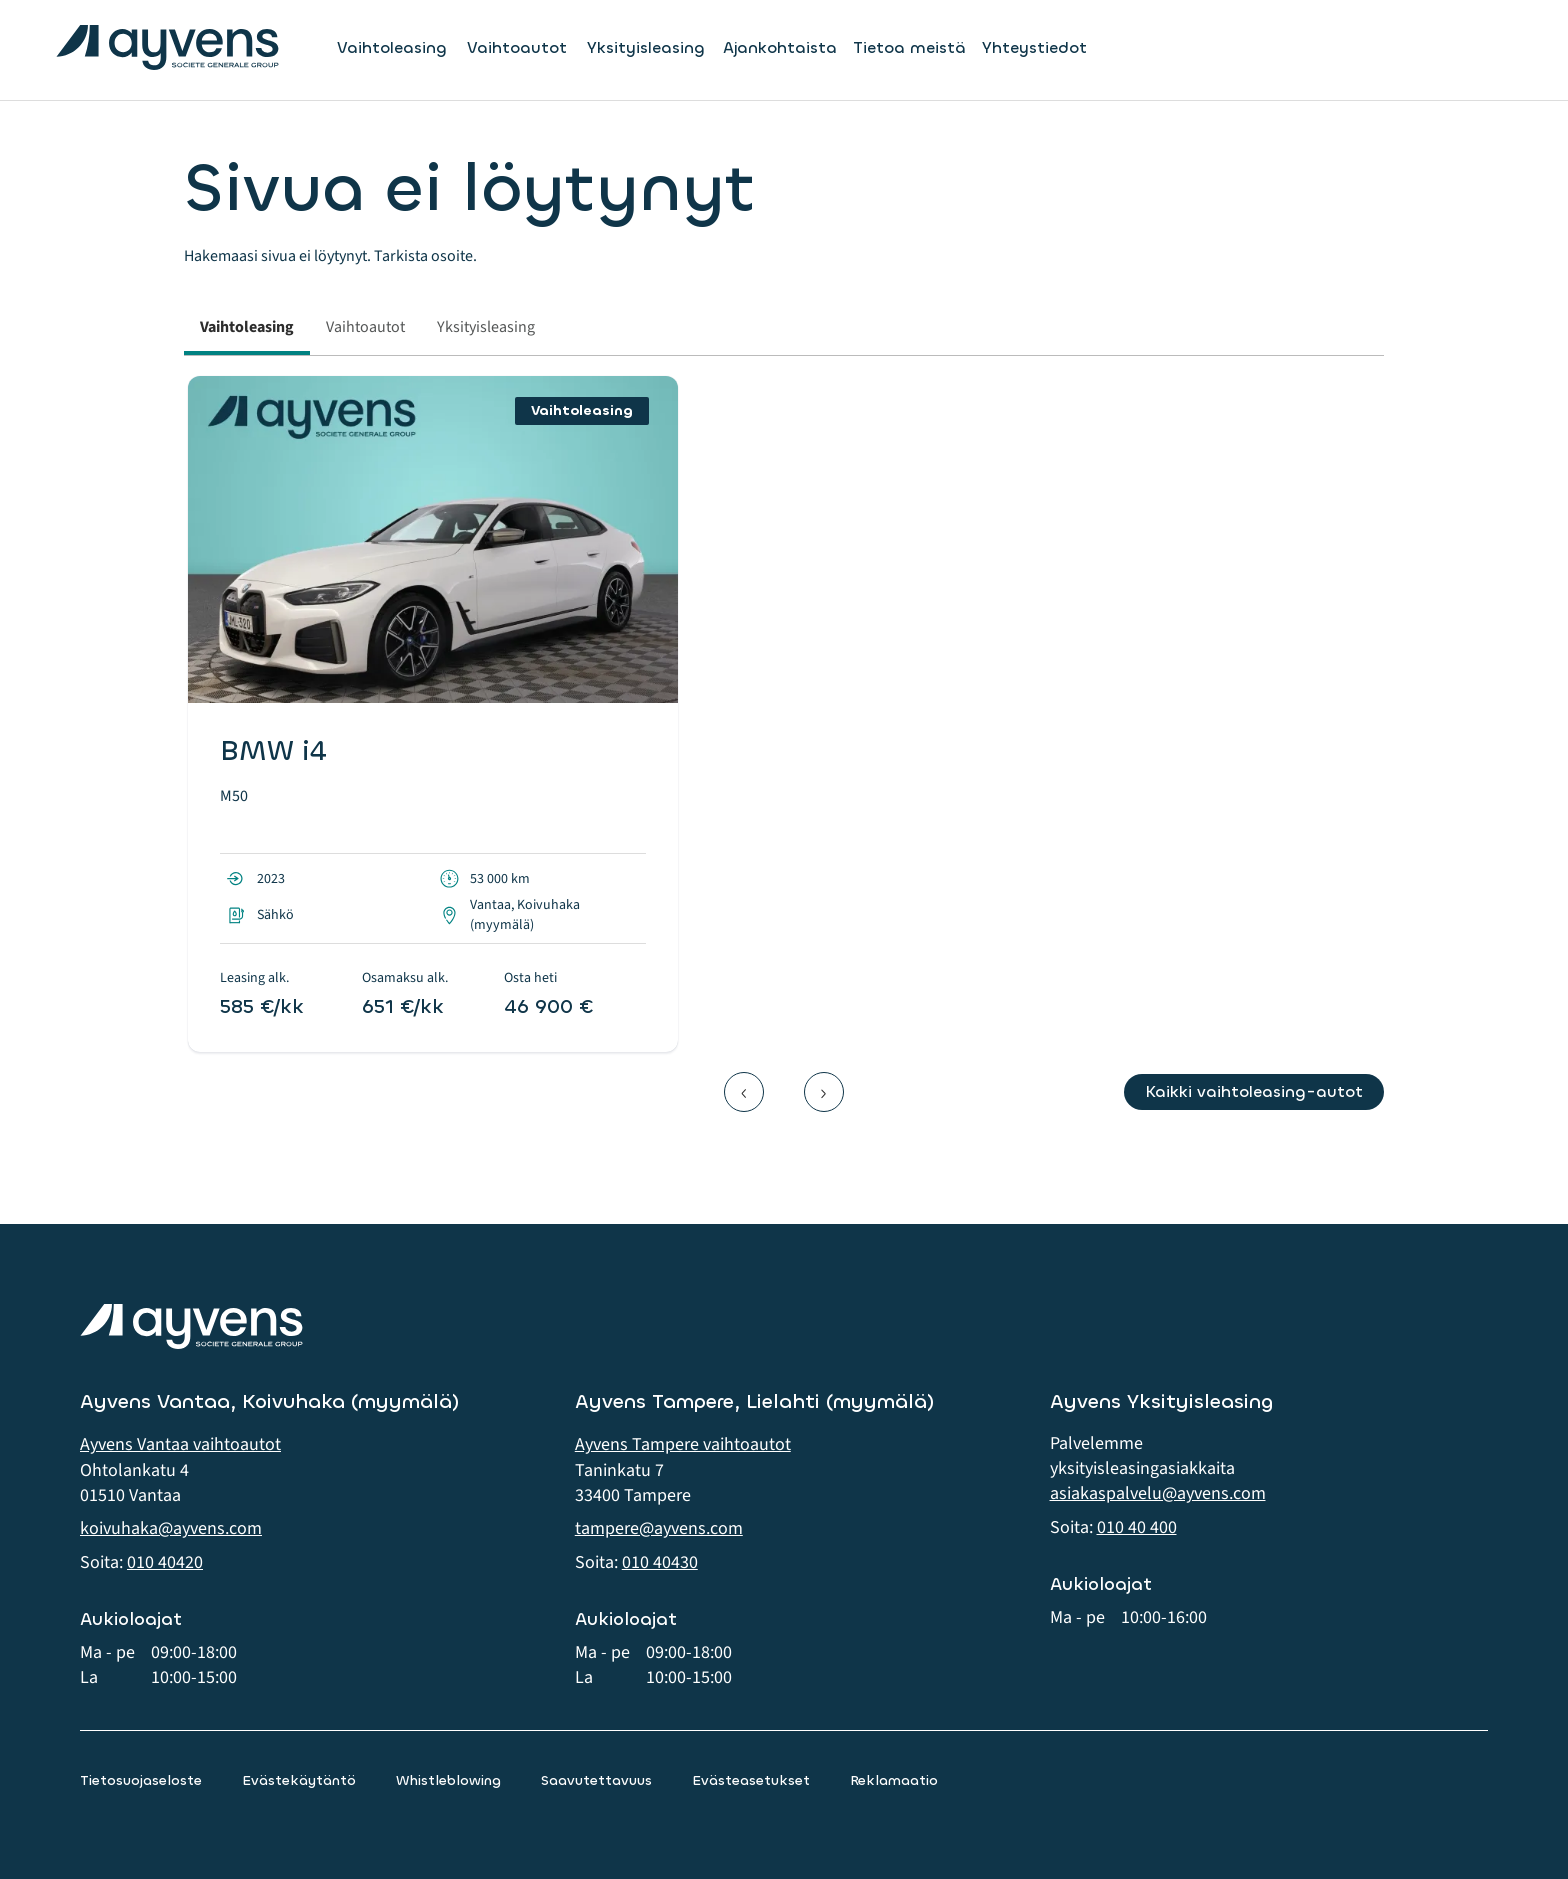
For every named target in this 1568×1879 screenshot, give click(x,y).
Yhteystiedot (1034, 47)
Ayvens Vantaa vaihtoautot (180, 1444)
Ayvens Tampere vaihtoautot (683, 1444)
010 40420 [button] (165, 1562)
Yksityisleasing (646, 48)
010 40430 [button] (660, 1562)
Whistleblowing (448, 1780)
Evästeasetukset (751, 1780)
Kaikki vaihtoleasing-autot (1254, 1091)
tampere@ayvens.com (659, 1528)
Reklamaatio (894, 1780)
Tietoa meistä (909, 47)
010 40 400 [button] (1137, 1527)
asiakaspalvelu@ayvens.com (1158, 1493)
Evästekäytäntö (299, 1780)
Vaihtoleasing (392, 48)
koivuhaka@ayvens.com (171, 1528)
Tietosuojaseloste (141, 1780)
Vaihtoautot (517, 48)
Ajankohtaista (780, 47)
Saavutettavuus (596, 1780)
